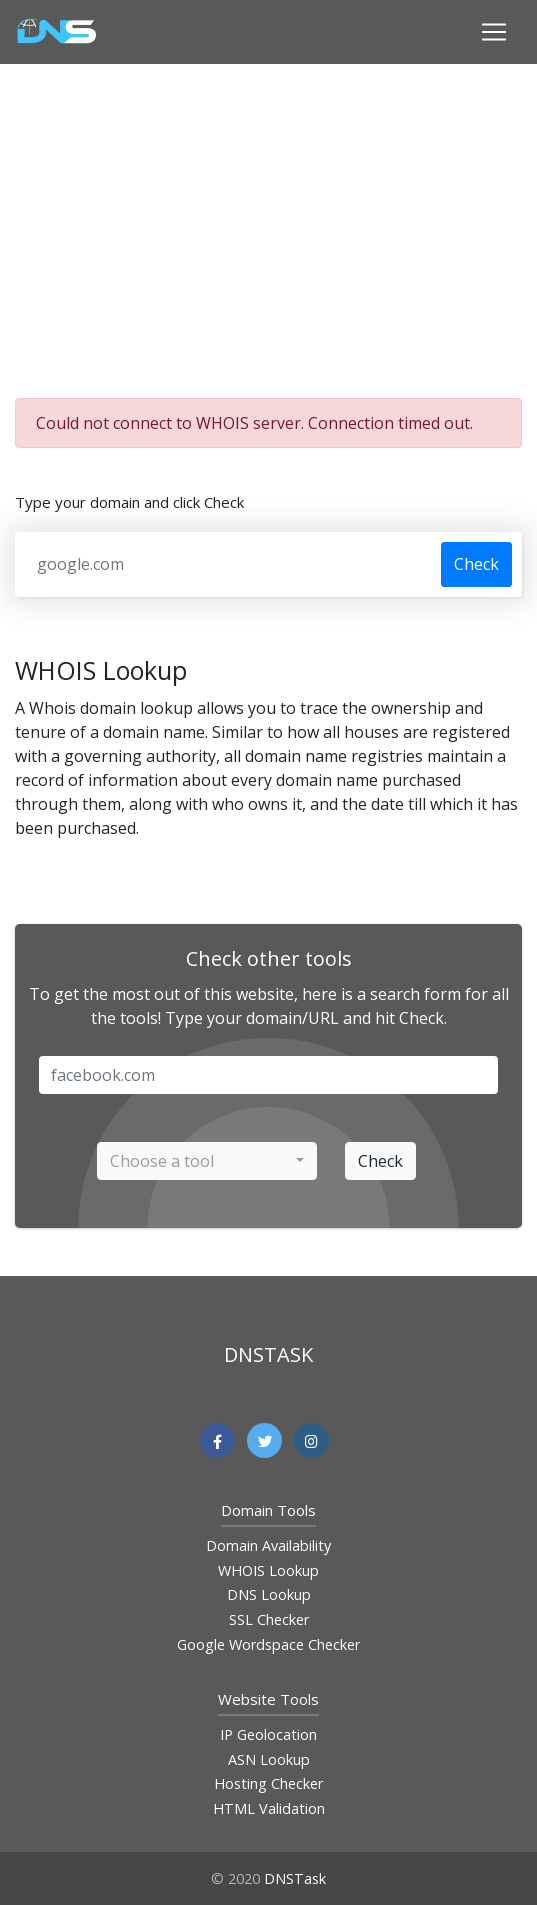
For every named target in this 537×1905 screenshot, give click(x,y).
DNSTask (295, 1878)
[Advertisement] (276, 228)
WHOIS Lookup (268, 1570)
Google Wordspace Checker (268, 1644)
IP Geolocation (268, 1734)
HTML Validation (269, 1808)
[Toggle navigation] (494, 32)
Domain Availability (268, 1545)
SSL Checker (269, 1619)
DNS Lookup (269, 1594)
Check (476, 564)
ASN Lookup (269, 1759)
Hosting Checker (268, 1783)
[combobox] (207, 1161)
